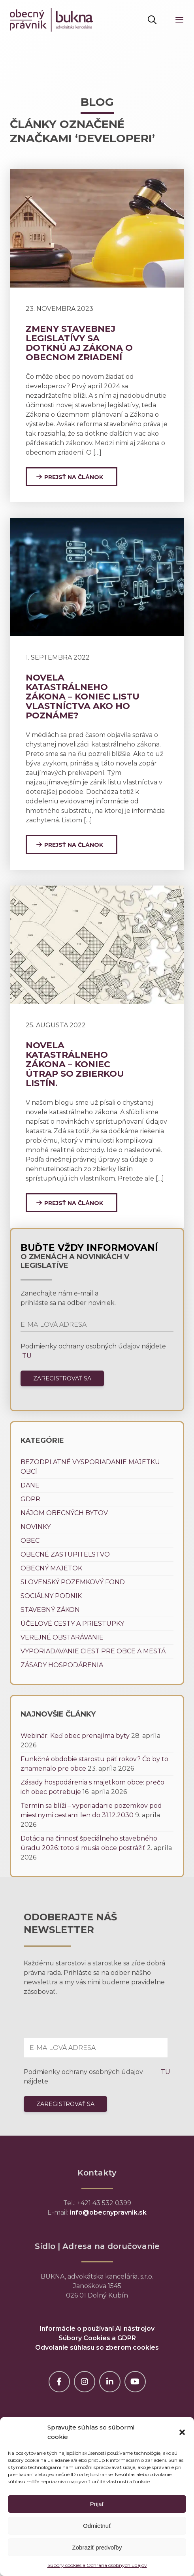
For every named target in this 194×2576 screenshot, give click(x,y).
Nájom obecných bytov (64, 1513)
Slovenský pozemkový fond (73, 1582)
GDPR (30, 1499)
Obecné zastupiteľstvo (65, 1554)
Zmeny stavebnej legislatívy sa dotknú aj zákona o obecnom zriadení (79, 343)
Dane (30, 1485)
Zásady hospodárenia (62, 1665)
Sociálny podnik (51, 1596)
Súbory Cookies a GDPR (97, 2338)
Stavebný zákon (50, 1609)
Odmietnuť (97, 2525)
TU (26, 1355)
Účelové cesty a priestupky (72, 1623)
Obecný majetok (51, 1568)
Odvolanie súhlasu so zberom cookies (97, 2347)
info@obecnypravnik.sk (108, 2212)
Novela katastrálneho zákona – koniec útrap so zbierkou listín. (75, 1064)
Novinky (36, 1527)
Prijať (97, 2504)
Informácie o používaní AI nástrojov (97, 2328)
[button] (182, 2432)
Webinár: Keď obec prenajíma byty (75, 1735)
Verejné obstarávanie (62, 1637)
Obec (30, 1540)
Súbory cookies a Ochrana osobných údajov (97, 2565)
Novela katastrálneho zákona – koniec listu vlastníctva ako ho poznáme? (82, 696)
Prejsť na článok (73, 477)
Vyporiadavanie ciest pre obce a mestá (93, 1651)
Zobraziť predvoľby (97, 2547)
